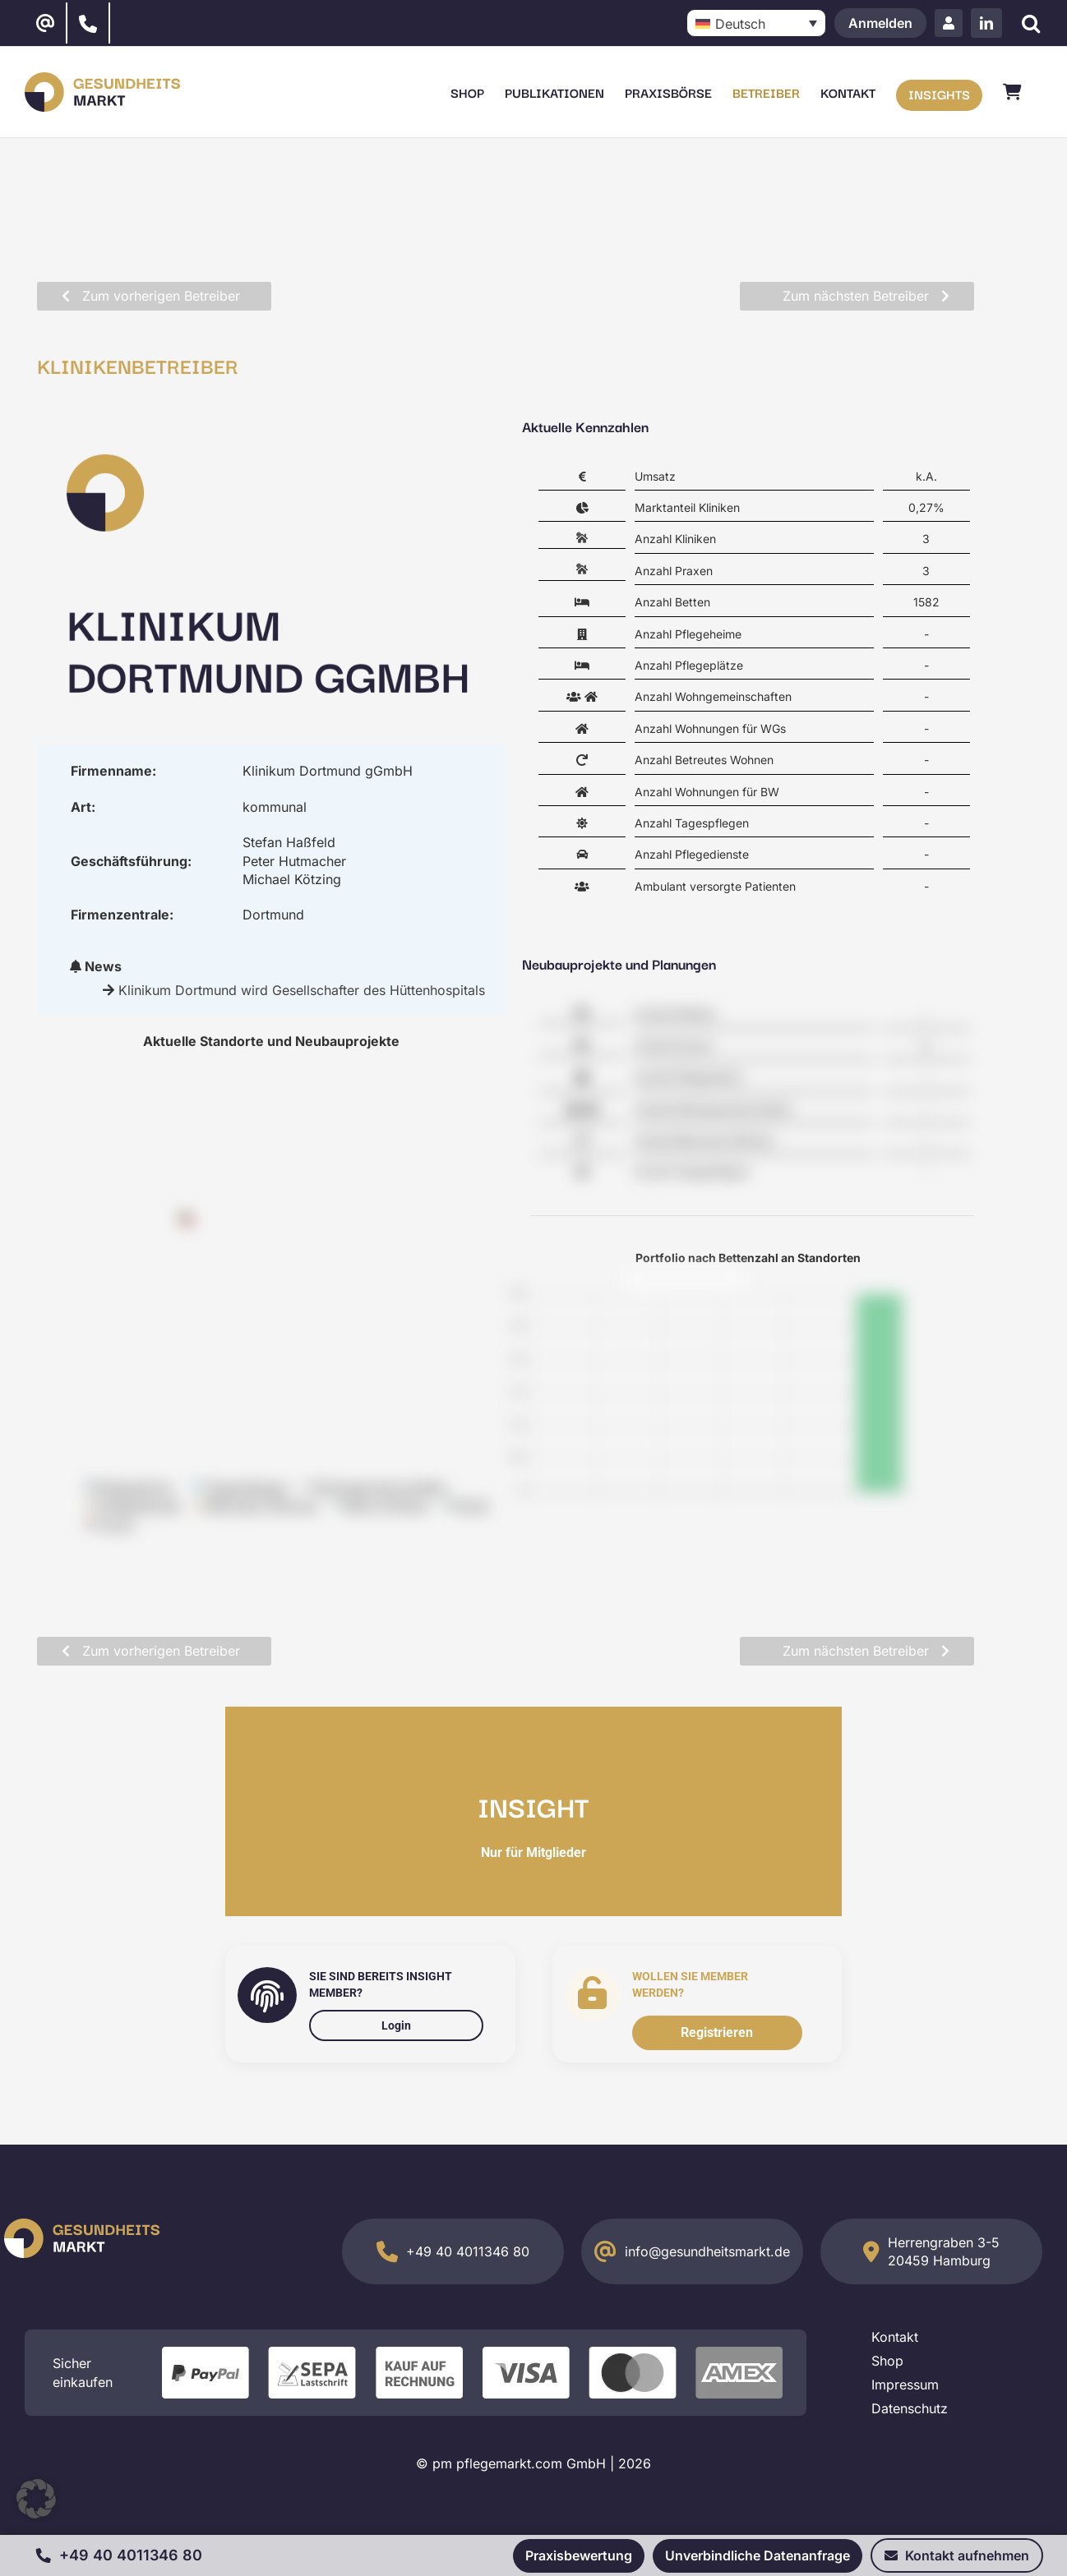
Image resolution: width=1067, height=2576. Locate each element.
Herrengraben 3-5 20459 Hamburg (944, 2251)
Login (396, 2025)
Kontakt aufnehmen (957, 2555)
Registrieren (717, 2032)
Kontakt (894, 2337)
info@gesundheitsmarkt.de (707, 2251)
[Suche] (1030, 23)
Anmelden (880, 23)
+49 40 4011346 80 (467, 2251)
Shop (887, 2361)
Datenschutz (909, 2408)
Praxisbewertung (578, 2555)
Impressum (905, 2384)
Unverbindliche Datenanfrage (757, 2555)
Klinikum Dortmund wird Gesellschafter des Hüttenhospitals (301, 990)
